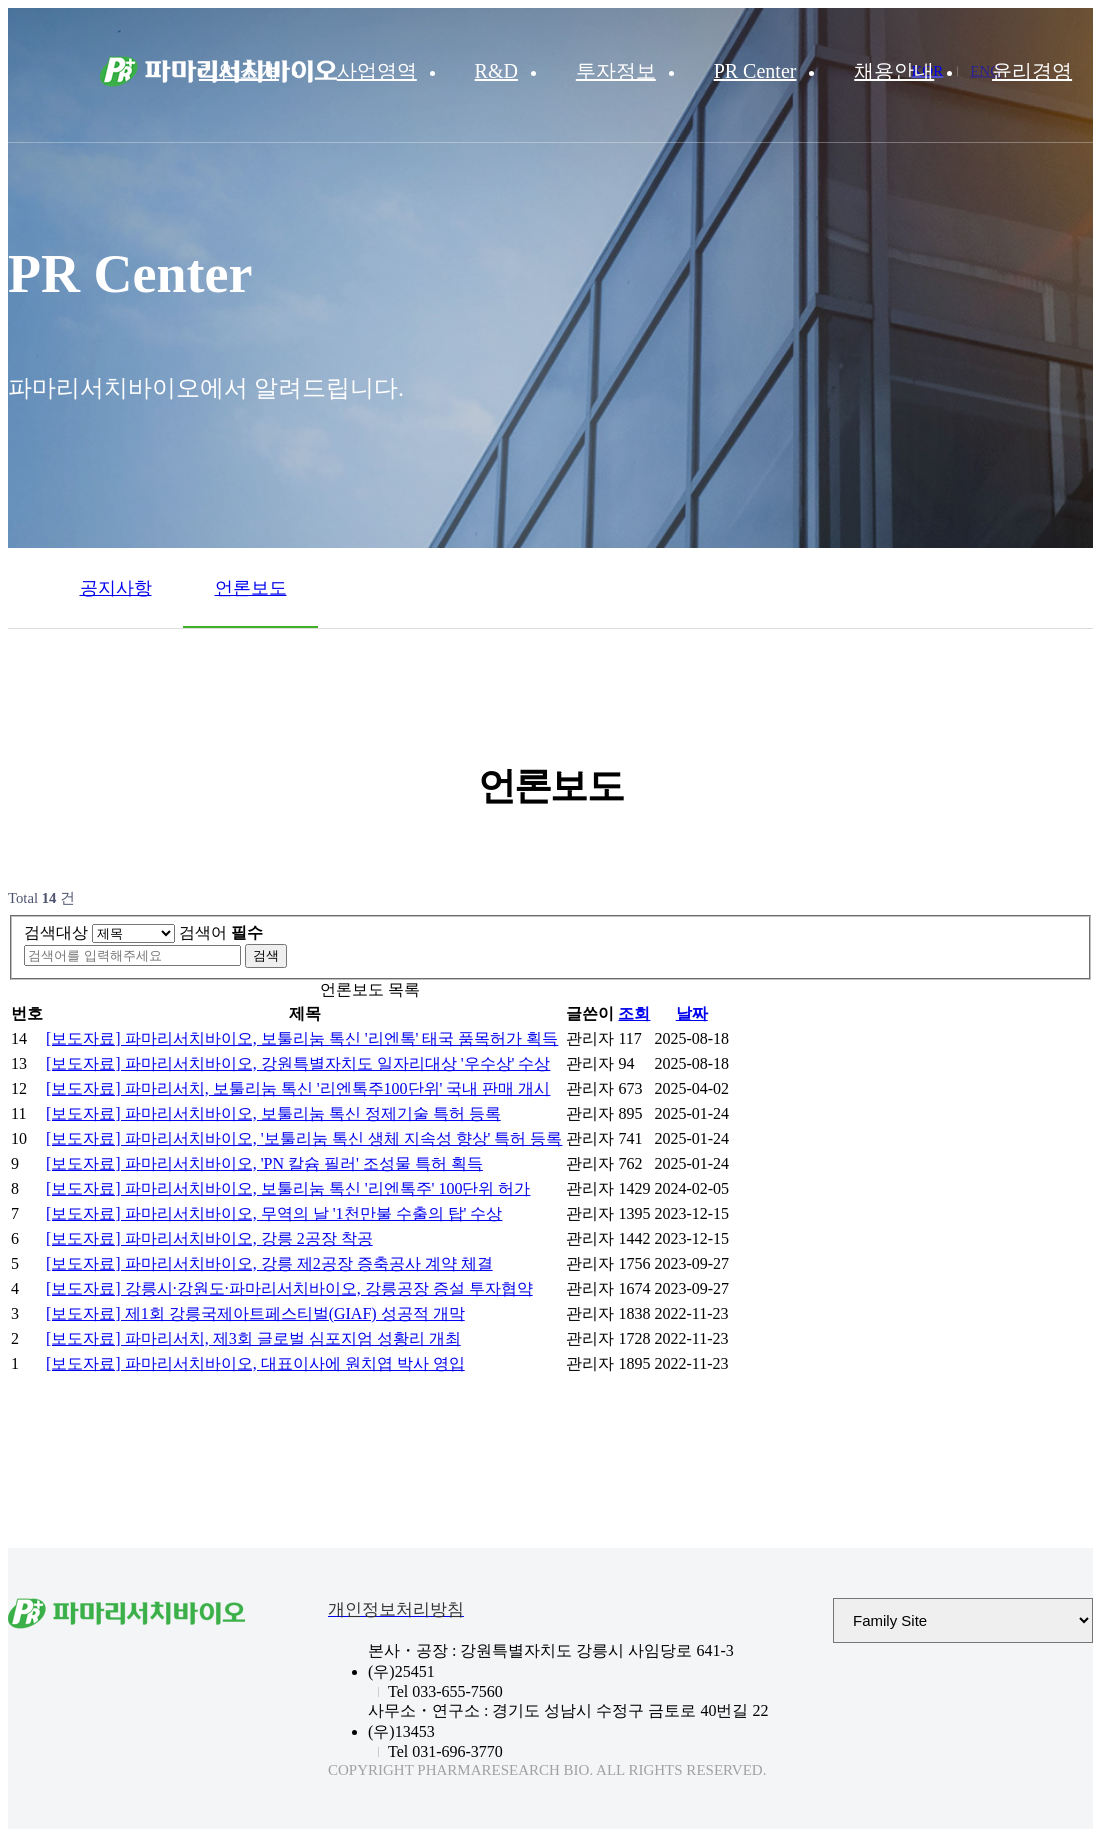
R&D (496, 71)
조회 (634, 1013)
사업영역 (377, 71)
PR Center (755, 71)
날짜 (692, 1013)
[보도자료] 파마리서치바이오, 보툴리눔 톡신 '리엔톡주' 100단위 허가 (288, 1188)
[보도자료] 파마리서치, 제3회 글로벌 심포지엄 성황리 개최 (253, 1338)
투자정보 (616, 71)
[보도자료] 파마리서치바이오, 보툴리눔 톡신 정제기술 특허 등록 (273, 1113)
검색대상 (56, 932)
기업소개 (239, 71)
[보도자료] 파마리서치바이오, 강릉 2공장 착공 (209, 1238)
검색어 (221, 932)
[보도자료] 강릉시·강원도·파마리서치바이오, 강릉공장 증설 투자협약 (289, 1288)
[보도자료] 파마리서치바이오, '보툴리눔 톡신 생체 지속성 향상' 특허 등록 (304, 1138)
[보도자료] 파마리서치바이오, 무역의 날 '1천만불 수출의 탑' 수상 (274, 1213)
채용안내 (894, 71)
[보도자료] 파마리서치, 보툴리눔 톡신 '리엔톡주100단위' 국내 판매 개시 (298, 1088)
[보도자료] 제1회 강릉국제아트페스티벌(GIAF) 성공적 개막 (255, 1313)
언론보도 (251, 588)
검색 (266, 955)
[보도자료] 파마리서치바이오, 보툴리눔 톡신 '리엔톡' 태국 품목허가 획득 (302, 1038)
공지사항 (116, 588)
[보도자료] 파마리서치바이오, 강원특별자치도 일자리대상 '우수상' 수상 (298, 1063)
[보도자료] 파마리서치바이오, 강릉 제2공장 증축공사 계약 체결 (269, 1263)
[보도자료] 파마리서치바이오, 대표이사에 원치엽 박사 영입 (255, 1363)
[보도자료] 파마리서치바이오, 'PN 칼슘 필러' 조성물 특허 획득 (264, 1163)
